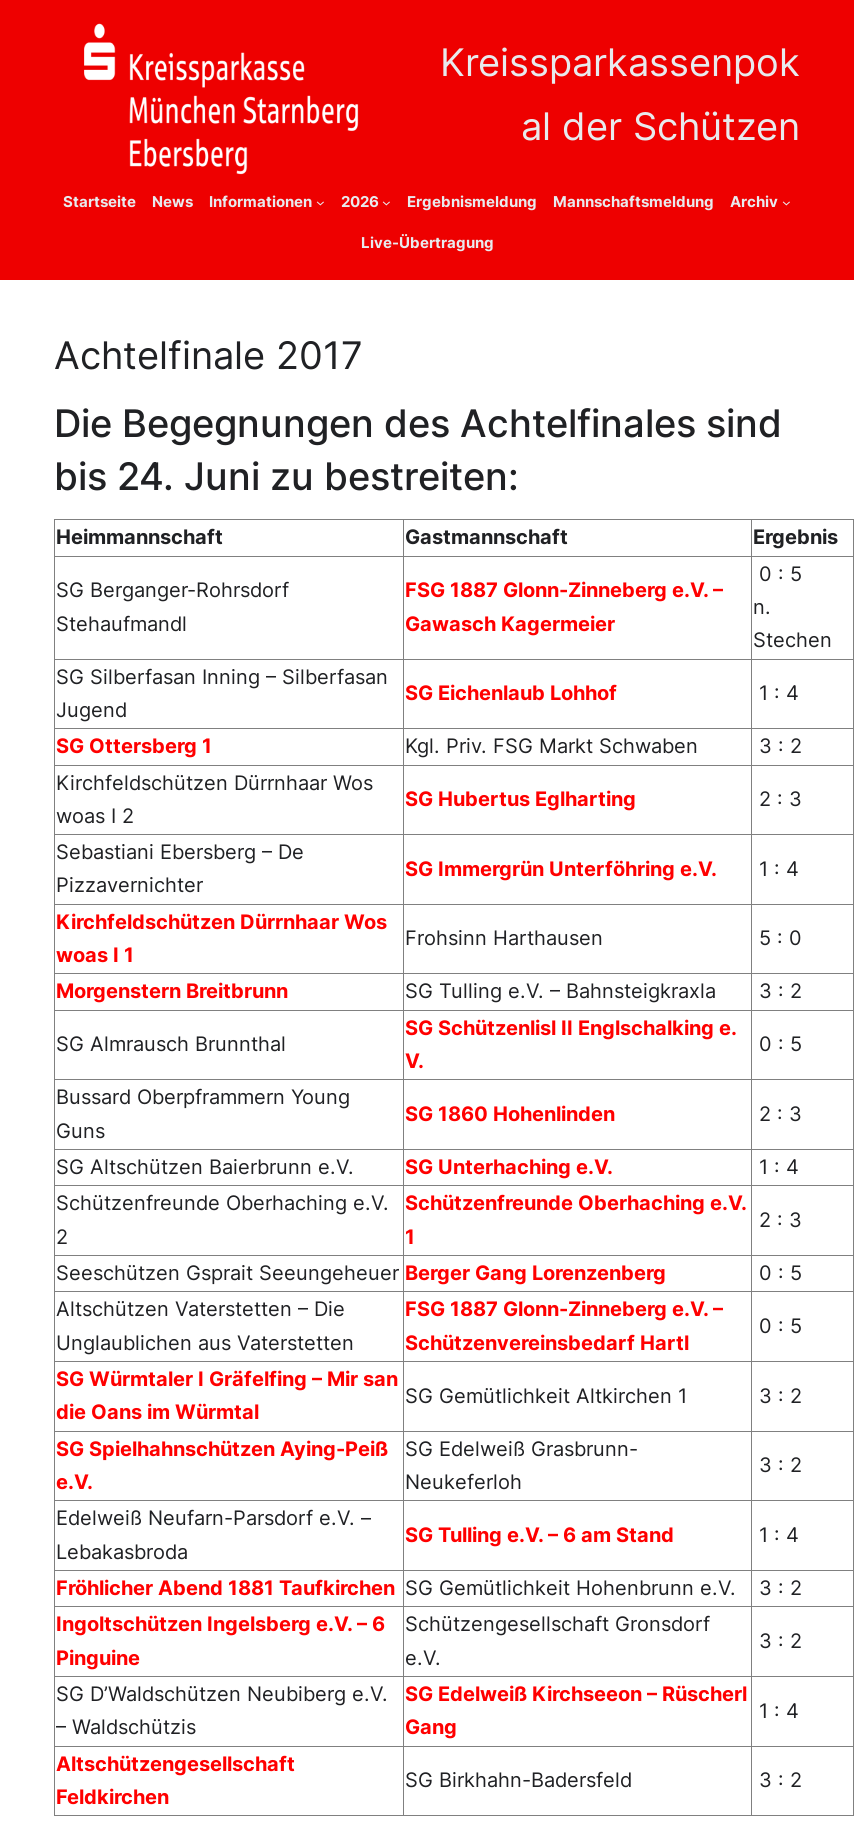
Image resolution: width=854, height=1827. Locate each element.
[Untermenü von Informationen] (320, 202)
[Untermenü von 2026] (386, 202)
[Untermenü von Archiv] (786, 202)
